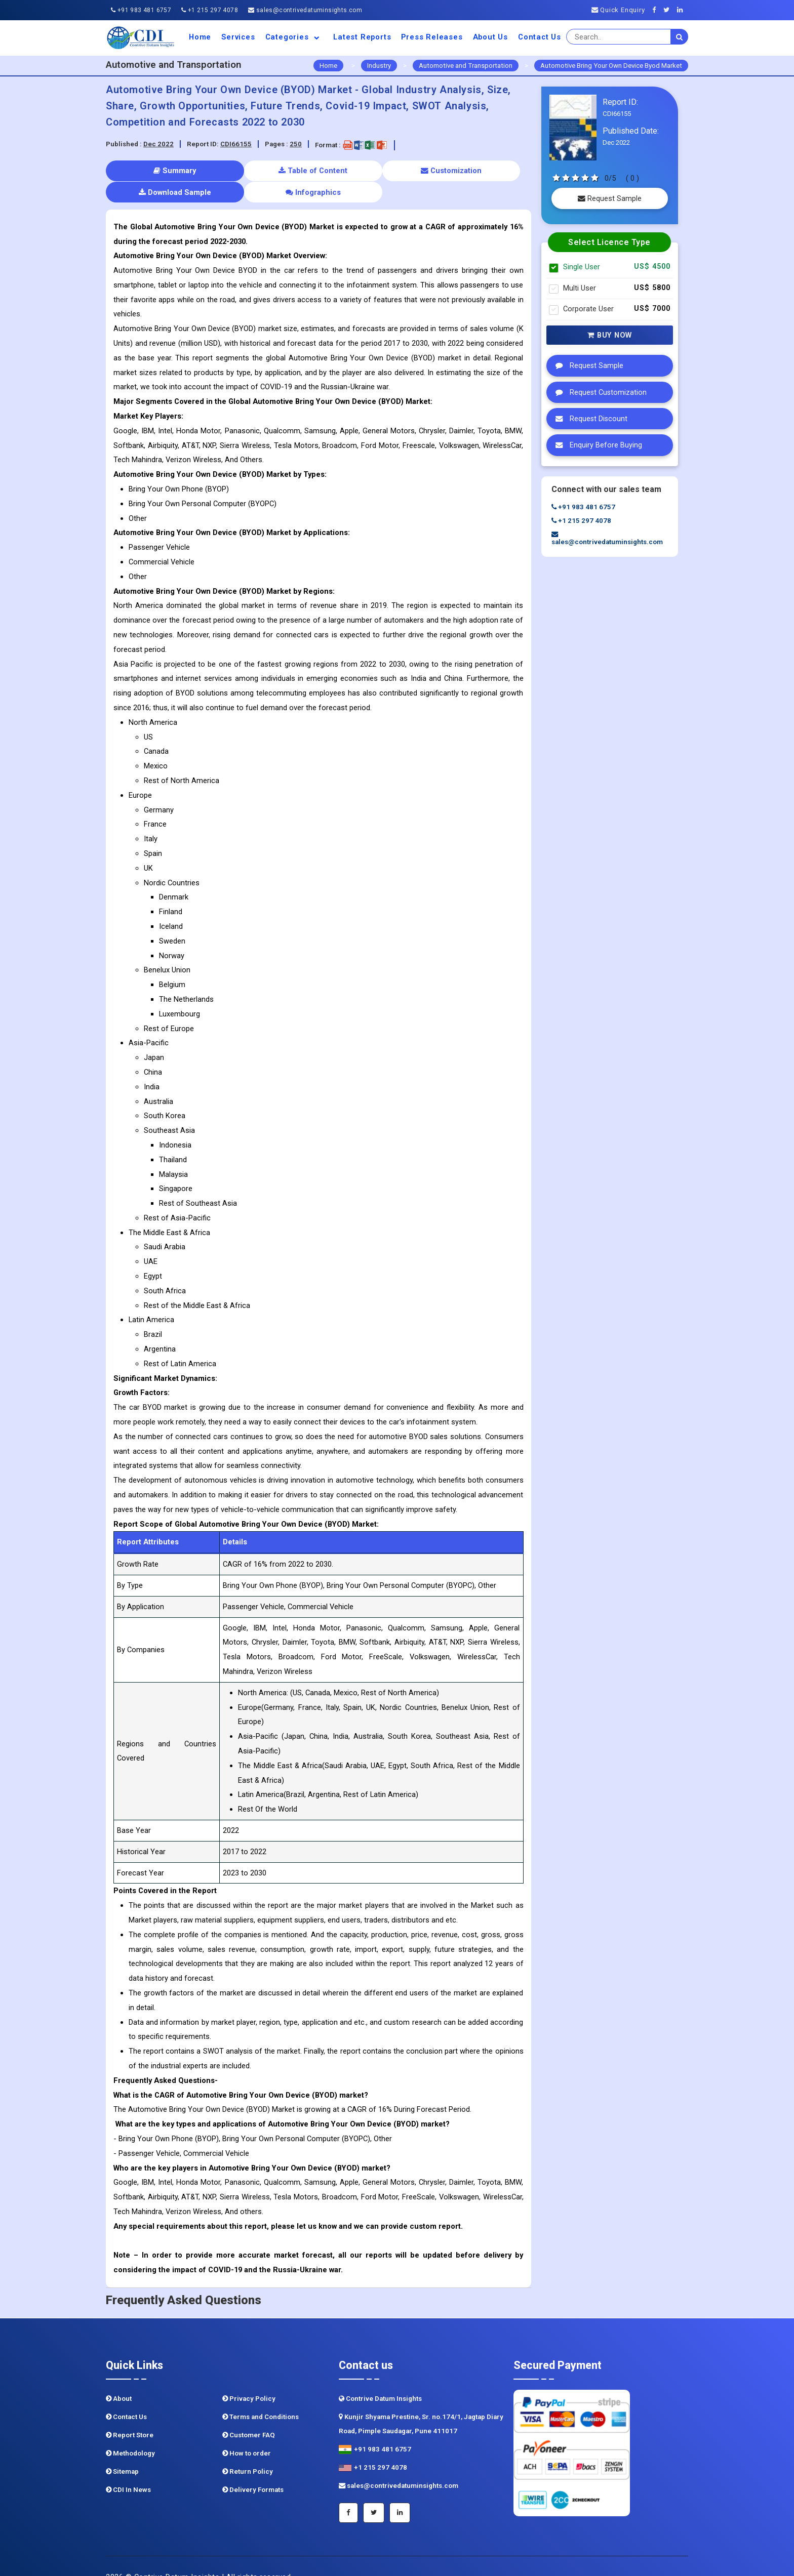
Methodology (130, 2431)
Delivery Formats (253, 2468)
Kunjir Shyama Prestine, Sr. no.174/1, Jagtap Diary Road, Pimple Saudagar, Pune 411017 (421, 2402)
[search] (679, 37)
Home (200, 37)
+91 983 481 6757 (141, 10)
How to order (246, 2431)
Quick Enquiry (618, 10)
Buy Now (609, 335)
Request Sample (610, 198)
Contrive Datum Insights (380, 2377)
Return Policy (247, 2450)
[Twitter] (669, 10)
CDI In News (128, 2468)
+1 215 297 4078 (209, 10)
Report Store (129, 2413)
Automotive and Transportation (465, 65)
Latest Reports (362, 37)
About (119, 2377)
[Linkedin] (682, 10)
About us (490, 37)
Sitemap (122, 2450)
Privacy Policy (248, 2377)
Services (238, 37)
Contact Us (539, 37)
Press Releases (431, 37)
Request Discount (588, 418)
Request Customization (598, 392)
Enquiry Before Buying (596, 445)
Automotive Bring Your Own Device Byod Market (611, 65)
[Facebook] (657, 10)
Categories (294, 37)
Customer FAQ (248, 2413)
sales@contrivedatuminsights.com (305, 10)
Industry (379, 65)
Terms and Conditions (260, 2395)
